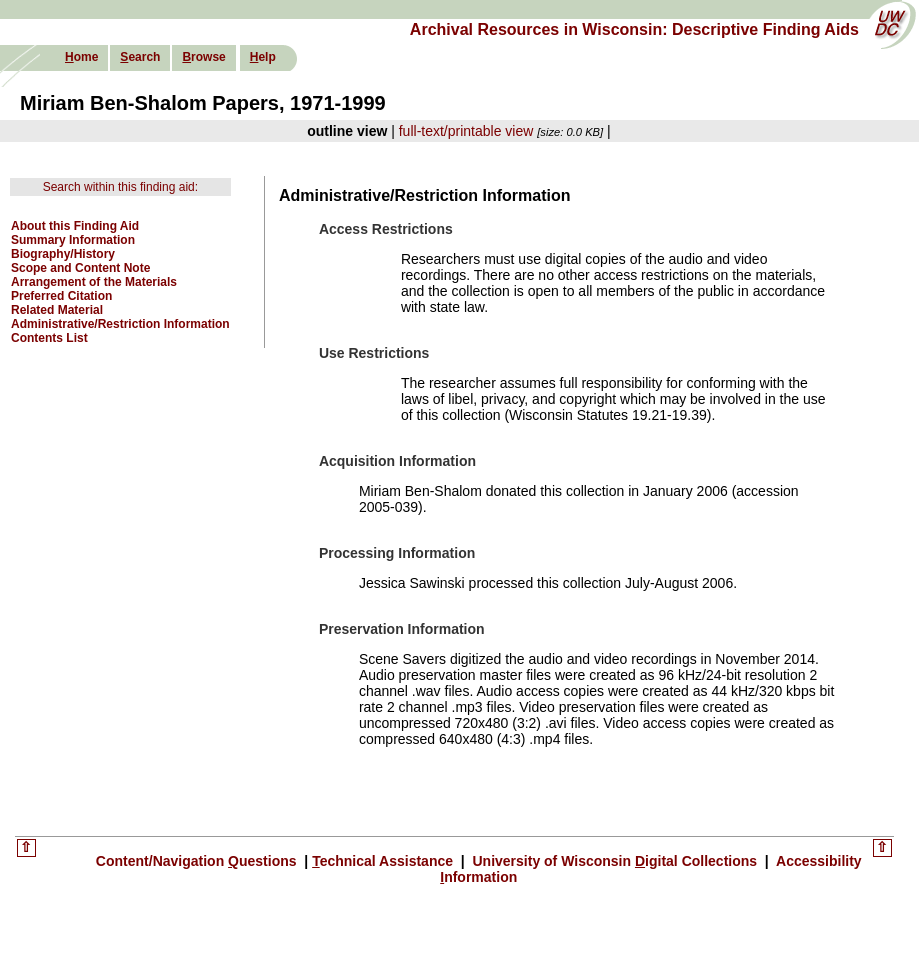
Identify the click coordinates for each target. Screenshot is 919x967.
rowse (203, 57)
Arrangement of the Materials (94, 282)
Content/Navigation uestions (198, 861)
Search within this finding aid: (120, 187)
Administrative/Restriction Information (120, 324)
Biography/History (63, 254)
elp (263, 57)
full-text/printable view (466, 131)
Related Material (57, 310)
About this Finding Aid (75, 226)
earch (140, 57)
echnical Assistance (384, 861)
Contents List (49, 338)
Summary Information (73, 240)
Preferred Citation (61, 296)
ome (81, 57)
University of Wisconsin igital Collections (615, 861)
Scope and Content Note (80, 268)
